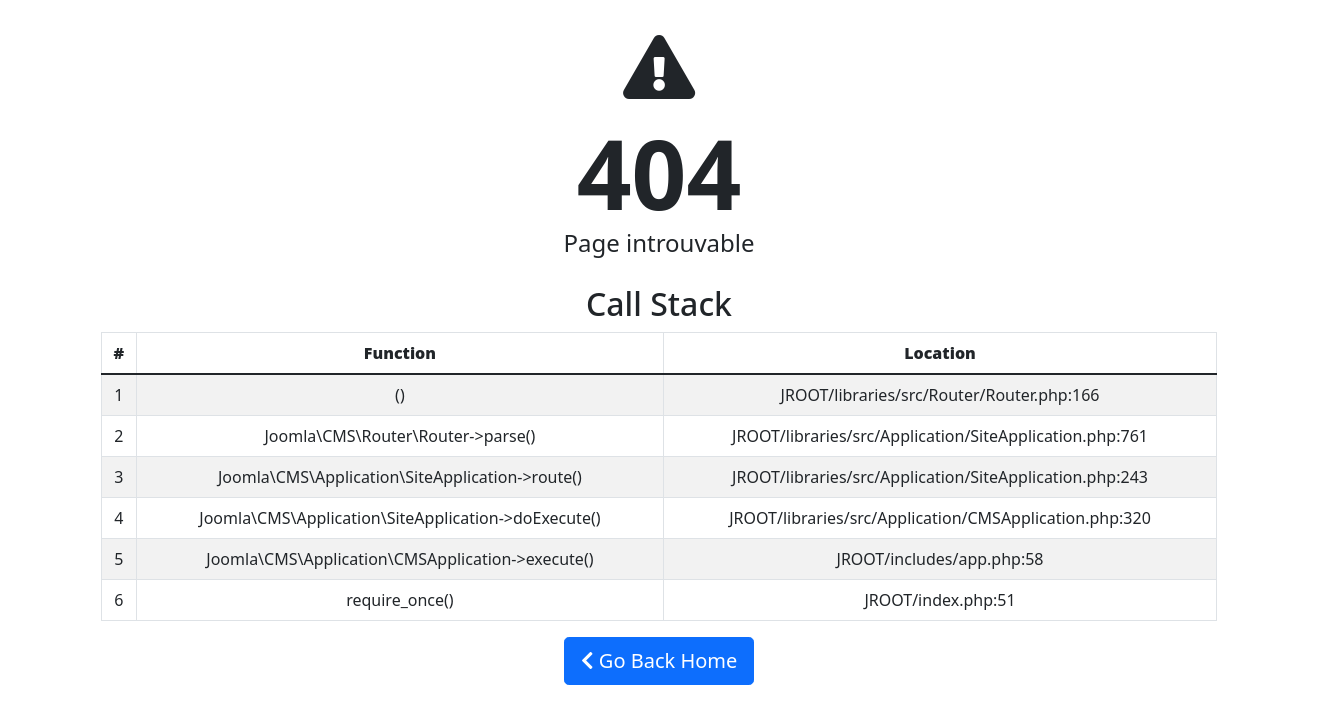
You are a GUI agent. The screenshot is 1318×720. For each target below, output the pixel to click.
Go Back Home (659, 660)
